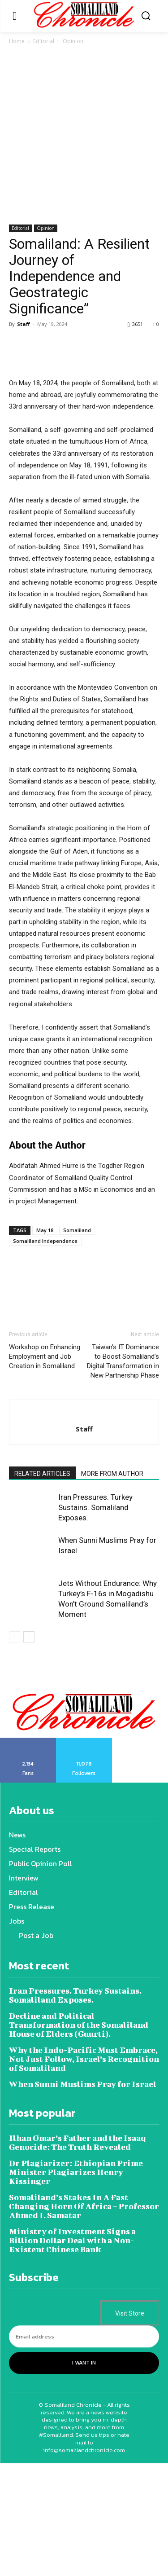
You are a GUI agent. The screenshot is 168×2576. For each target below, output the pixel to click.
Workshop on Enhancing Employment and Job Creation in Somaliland (44, 1469)
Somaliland (77, 1342)
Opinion (73, 41)
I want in (84, 2476)
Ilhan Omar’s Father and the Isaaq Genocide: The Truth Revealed (77, 2255)
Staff (23, 324)
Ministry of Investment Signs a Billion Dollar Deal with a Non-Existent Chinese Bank (72, 2353)
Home (17, 41)
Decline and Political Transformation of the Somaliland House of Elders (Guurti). (78, 2138)
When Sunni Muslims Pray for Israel (82, 2197)
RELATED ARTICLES (42, 1586)
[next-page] (28, 1749)
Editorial (43, 41)
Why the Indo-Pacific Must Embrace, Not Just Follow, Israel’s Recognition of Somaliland (84, 2172)
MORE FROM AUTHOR (112, 1586)
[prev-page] (14, 1749)
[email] (84, 2450)
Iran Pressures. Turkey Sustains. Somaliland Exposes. (95, 1620)
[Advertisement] (84, 136)
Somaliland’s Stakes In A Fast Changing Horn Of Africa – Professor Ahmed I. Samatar (84, 2319)
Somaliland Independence (45, 1353)
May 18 (44, 1342)
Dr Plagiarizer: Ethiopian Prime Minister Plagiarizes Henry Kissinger (76, 2285)
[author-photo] (84, 1526)
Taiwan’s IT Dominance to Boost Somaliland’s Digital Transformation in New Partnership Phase (123, 1474)
